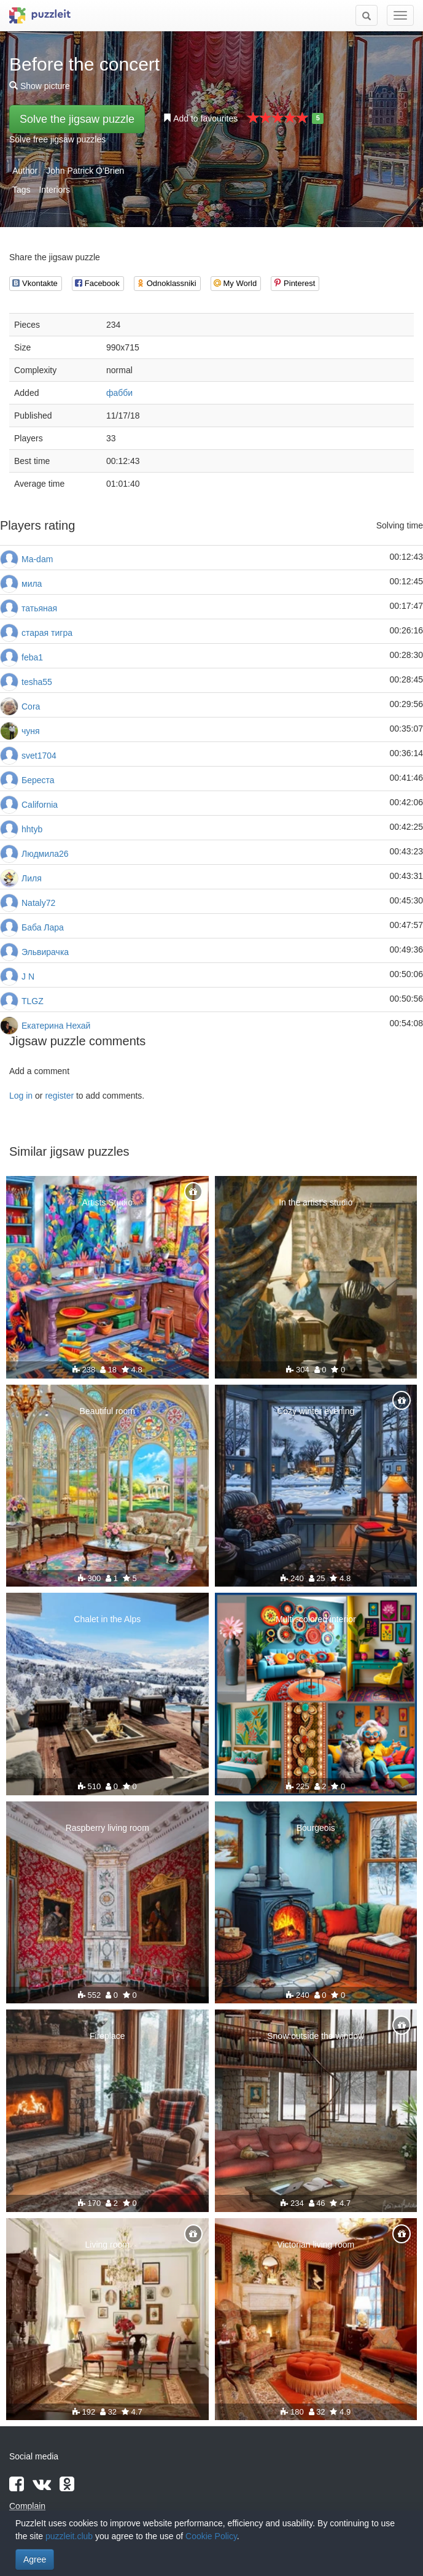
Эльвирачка (45, 952)
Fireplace (107, 2036)
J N (27, 976)
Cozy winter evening (315, 1411)
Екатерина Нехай (55, 1026)
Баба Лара (42, 927)
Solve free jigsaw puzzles (57, 139)
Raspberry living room (107, 1828)
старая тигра (46, 633)
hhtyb (31, 829)
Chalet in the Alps (107, 1619)
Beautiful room (107, 1411)
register (59, 1095)
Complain (27, 2506)
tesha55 (36, 682)
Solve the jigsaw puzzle (77, 119)
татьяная (39, 608)
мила (31, 584)
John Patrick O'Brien (85, 171)
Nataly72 (38, 903)
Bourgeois (316, 1828)
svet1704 (38, 755)
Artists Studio (107, 1202)
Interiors (54, 190)
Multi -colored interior (316, 1619)
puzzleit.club (69, 2536)
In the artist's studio (315, 1202)
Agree (34, 2559)
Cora (30, 706)
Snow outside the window (315, 2036)
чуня (30, 731)
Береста (38, 780)
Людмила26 (45, 854)
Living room (107, 2244)
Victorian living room (315, 2244)
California (39, 805)
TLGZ (32, 1001)
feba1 (32, 657)
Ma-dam (37, 559)
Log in (21, 1095)
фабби (119, 393)
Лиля (31, 878)
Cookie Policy (211, 2536)
